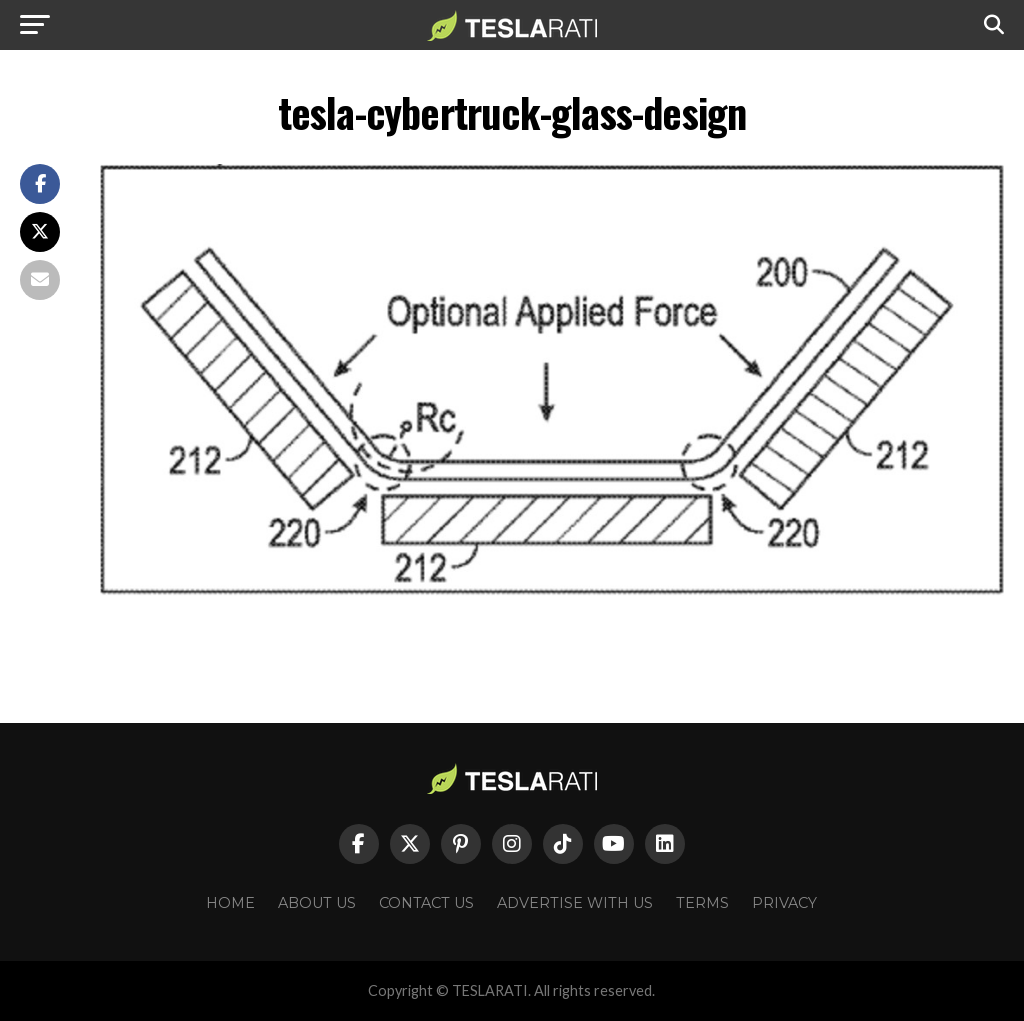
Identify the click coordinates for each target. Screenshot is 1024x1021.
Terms (702, 903)
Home (230, 903)
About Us (317, 903)
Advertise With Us (575, 903)
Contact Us (426, 903)
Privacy (784, 903)
